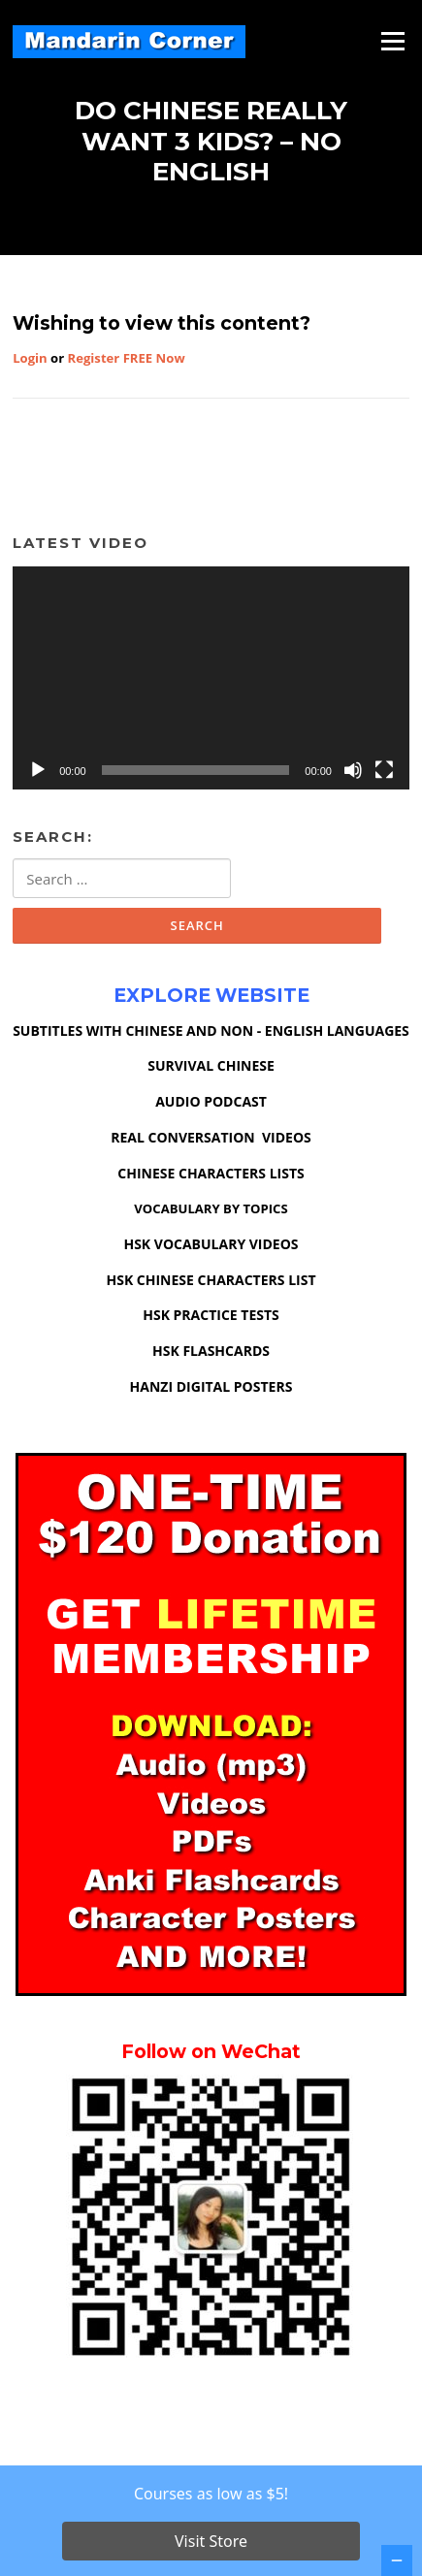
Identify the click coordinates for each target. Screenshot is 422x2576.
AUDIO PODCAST (211, 1101)
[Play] (38, 770)
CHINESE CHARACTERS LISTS (210, 1173)
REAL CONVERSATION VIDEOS (211, 1137)
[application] (211, 677)
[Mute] (353, 770)
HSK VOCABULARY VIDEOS (210, 1244)
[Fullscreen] (384, 770)
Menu (392, 40)
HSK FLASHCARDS (211, 1350)
